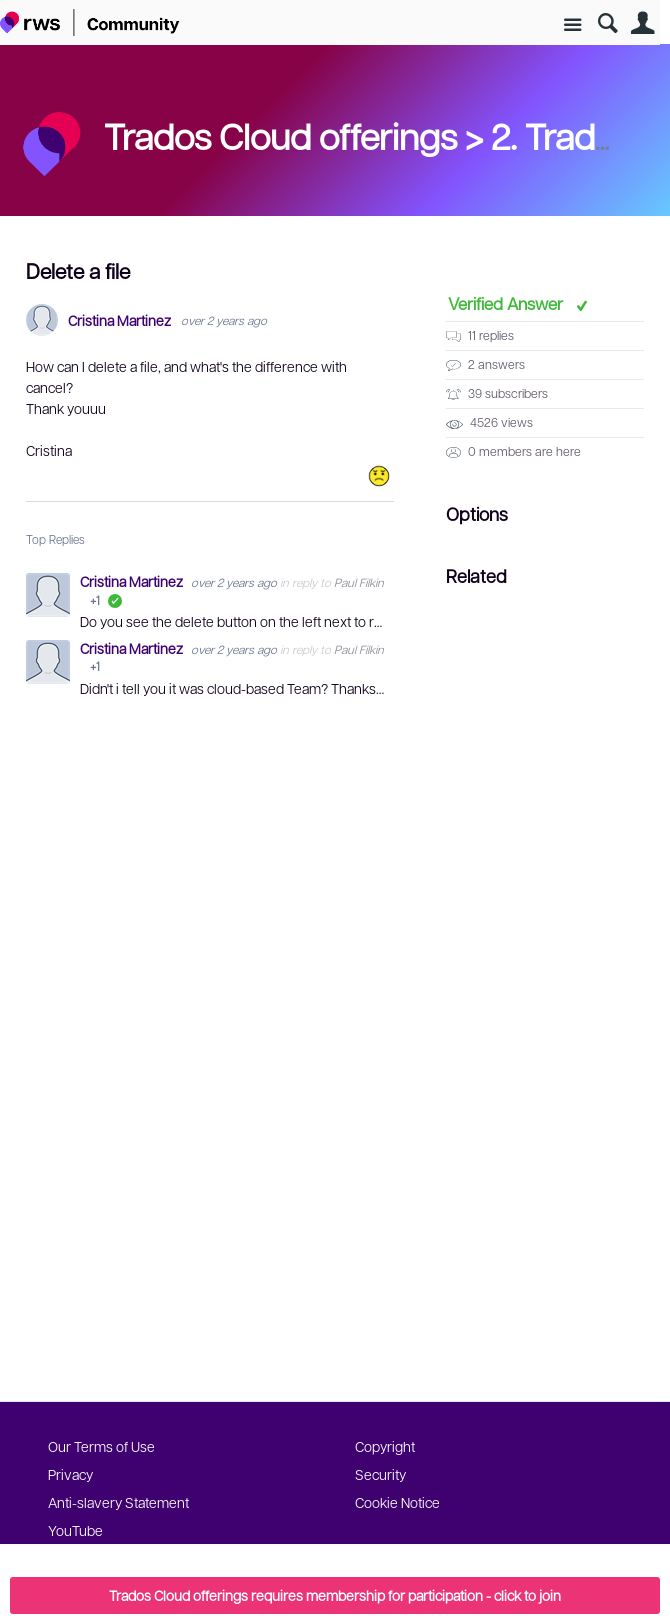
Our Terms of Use (101, 1446)
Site (572, 25)
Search (607, 23)
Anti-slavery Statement (118, 1502)
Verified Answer (507, 303)
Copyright (385, 1446)
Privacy (70, 1474)
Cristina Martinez (119, 320)
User (642, 23)
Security (380, 1474)
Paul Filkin (359, 582)
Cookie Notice (397, 1502)
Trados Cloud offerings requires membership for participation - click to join (335, 1595)
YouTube (75, 1530)
